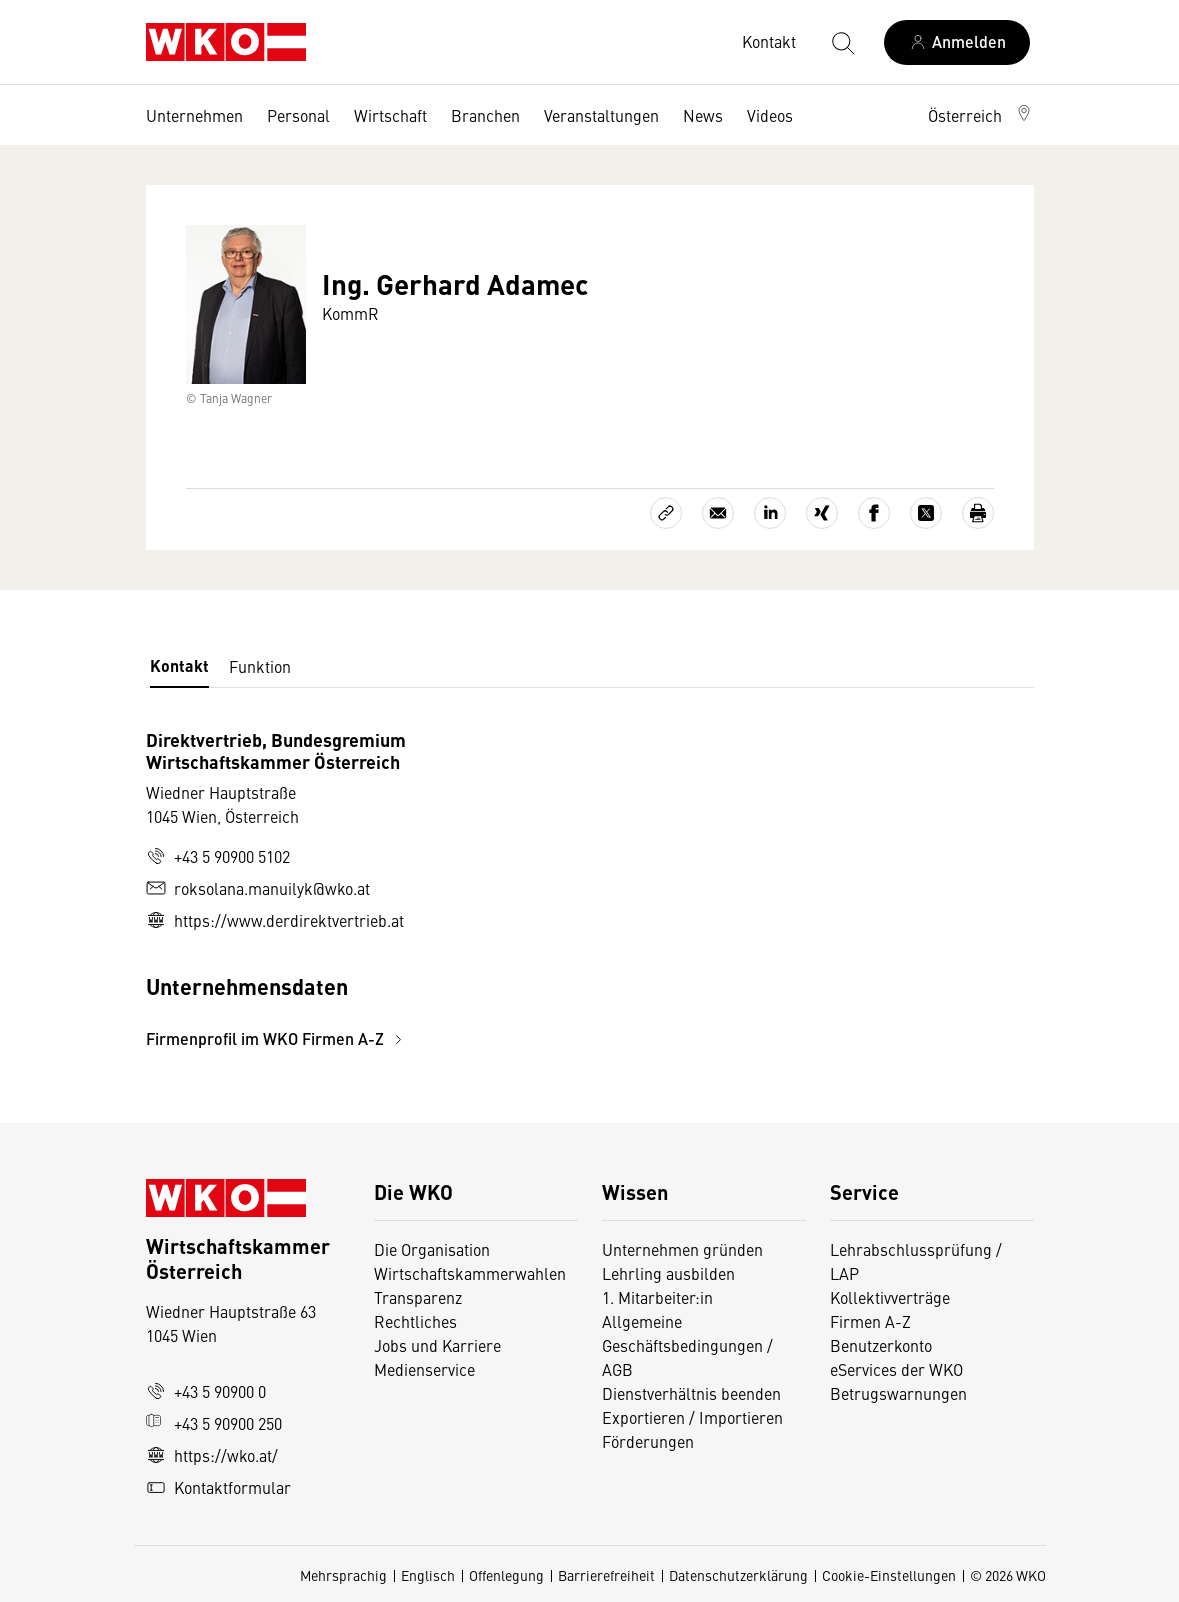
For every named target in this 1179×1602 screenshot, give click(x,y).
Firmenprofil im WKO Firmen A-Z (277, 1038)
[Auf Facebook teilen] (874, 513)
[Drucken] (978, 513)
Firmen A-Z (870, 1321)
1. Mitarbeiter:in (657, 1297)
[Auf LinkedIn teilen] (770, 513)
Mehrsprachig (343, 1575)
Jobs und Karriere (437, 1345)
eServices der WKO (896, 1369)
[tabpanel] (442, 889)
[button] (981, 115)
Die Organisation (432, 1249)
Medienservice (424, 1369)
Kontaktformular (218, 1487)
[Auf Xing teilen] (822, 513)
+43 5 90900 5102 (218, 856)
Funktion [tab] (260, 666)
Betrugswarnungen (900, 1393)
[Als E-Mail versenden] (718, 513)
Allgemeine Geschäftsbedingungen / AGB (687, 1345)
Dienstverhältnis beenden (691, 1393)
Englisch (428, 1575)
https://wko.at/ (212, 1455)
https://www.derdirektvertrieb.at (275, 920)
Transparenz (418, 1297)
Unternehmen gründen (682, 1249)
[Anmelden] (957, 42)
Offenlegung (506, 1575)
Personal (298, 115)
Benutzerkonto (881, 1345)
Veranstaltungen (601, 115)
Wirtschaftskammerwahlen (470, 1273)
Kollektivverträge (890, 1297)
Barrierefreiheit (606, 1575)
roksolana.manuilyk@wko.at (258, 888)
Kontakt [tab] (179, 665)
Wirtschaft (390, 115)
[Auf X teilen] (926, 513)
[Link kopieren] (666, 513)
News (703, 115)
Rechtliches (415, 1321)
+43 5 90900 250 (214, 1423)
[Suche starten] (842, 42)
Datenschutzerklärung (738, 1575)
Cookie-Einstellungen (889, 1575)
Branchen (485, 115)
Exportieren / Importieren (692, 1417)
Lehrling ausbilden (668, 1273)
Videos (770, 115)
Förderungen (648, 1441)
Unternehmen (194, 115)
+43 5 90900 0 (206, 1391)
